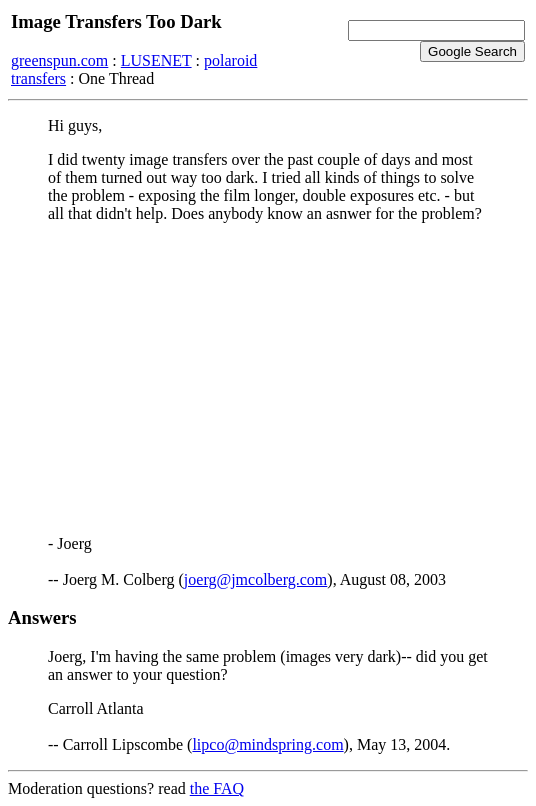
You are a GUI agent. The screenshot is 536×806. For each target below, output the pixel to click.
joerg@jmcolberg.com (255, 579)
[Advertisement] (268, 379)
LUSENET (156, 60)
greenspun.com (59, 60)
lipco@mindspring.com (267, 744)
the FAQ (217, 788)
